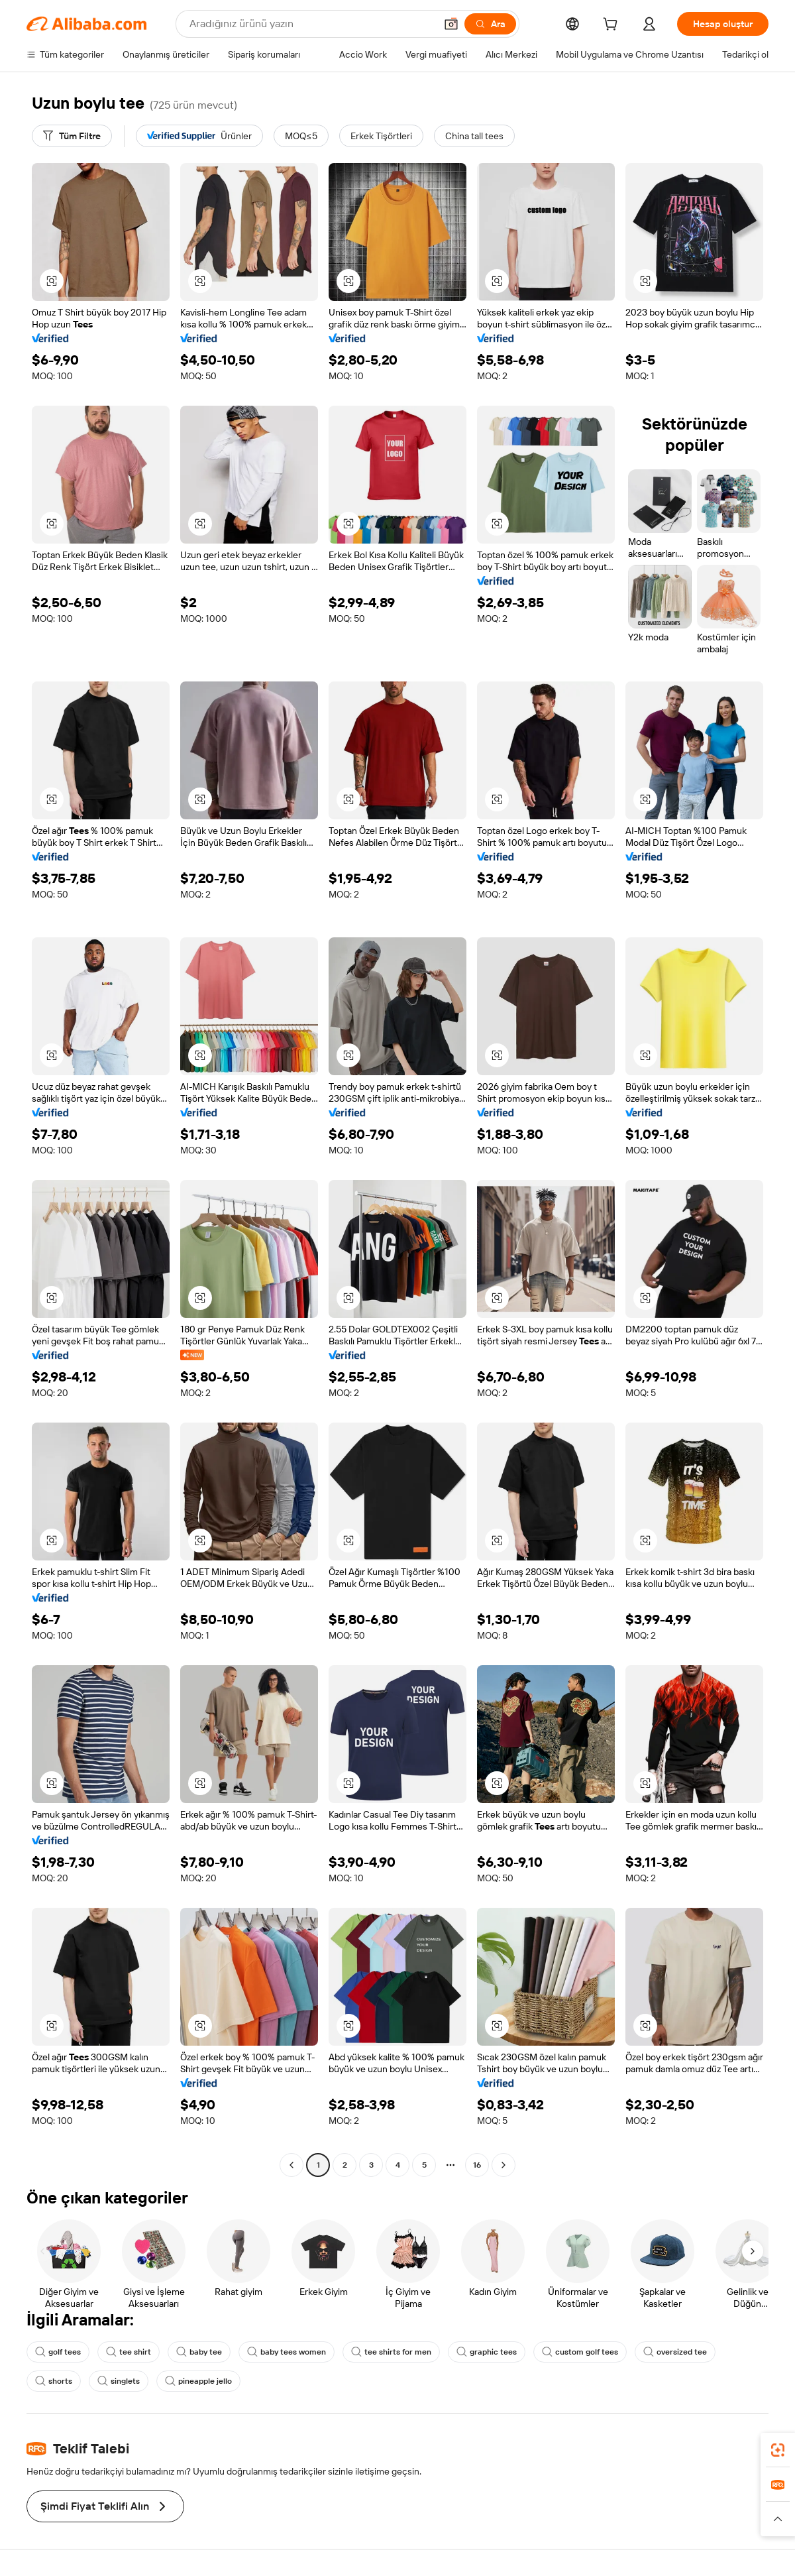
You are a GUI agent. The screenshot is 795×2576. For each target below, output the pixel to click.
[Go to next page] (503, 2165)
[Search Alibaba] (311, 24)
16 (477, 2165)
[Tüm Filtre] (72, 136)
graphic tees (486, 2352)
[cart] (613, 26)
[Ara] (490, 23)
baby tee (199, 2352)
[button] (451, 24)
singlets (118, 2381)
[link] (778, 2450)
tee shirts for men (391, 2352)
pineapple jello (198, 2381)
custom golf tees (580, 2352)
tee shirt (128, 2352)
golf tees (58, 2352)
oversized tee (675, 2352)
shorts (53, 2381)
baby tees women (286, 2352)
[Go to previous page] (291, 2165)
